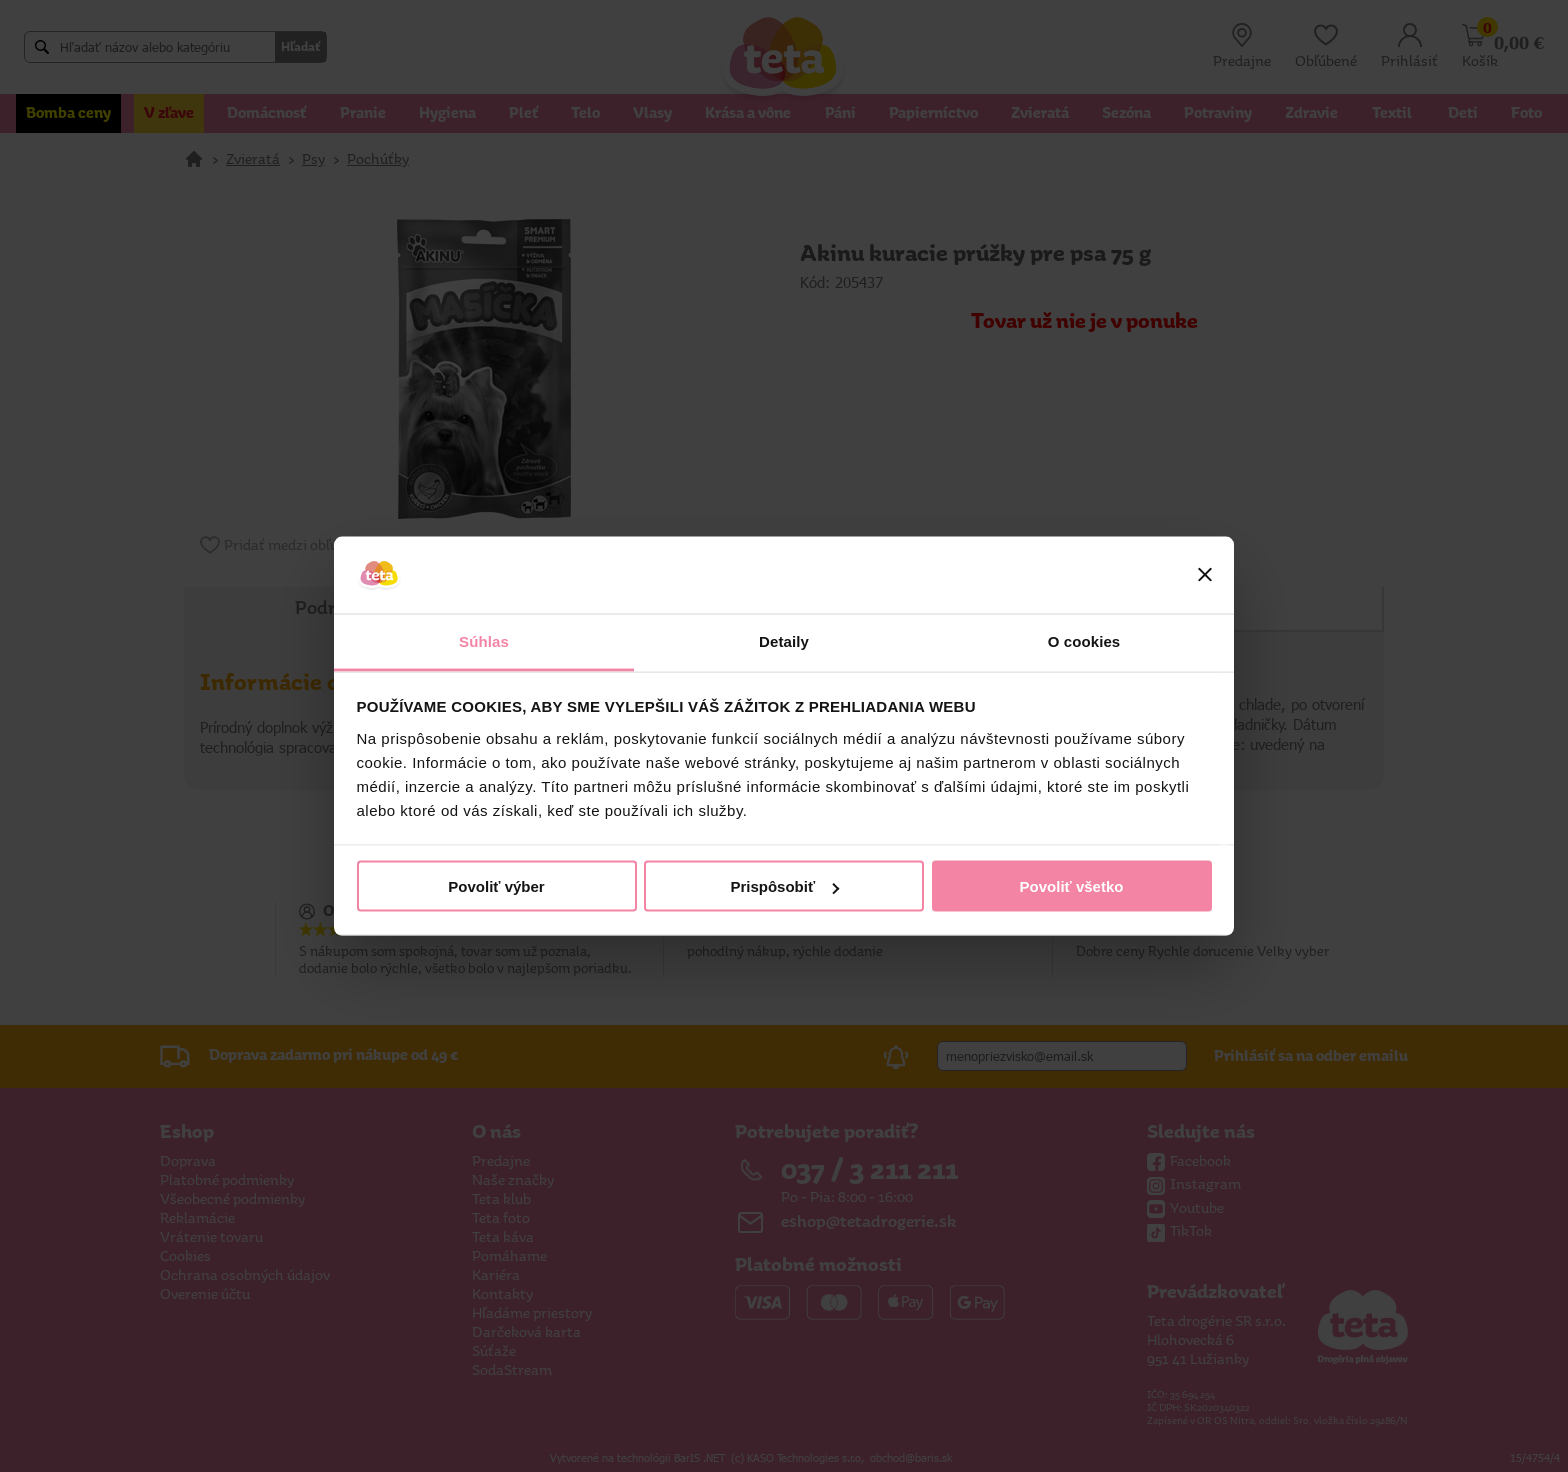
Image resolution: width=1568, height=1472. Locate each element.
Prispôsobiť (784, 886)
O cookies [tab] (1084, 640)
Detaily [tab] (784, 640)
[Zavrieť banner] (1205, 575)
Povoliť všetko (1072, 886)
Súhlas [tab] (484, 640)
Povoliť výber (496, 886)
